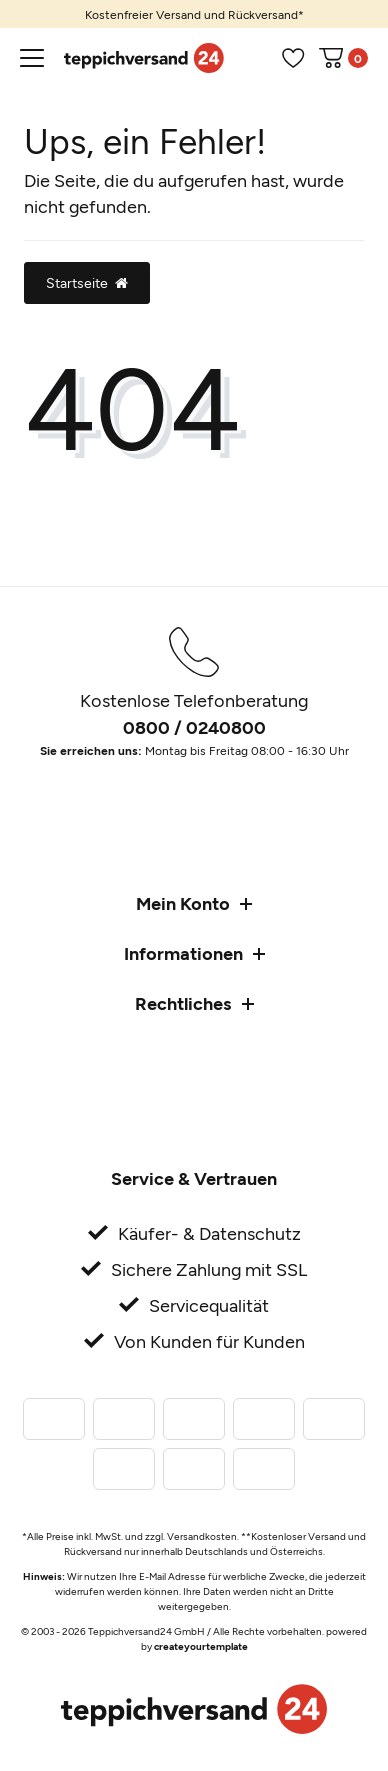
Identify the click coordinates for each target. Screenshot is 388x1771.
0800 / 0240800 (194, 727)
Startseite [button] (87, 282)
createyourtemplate (201, 1646)
